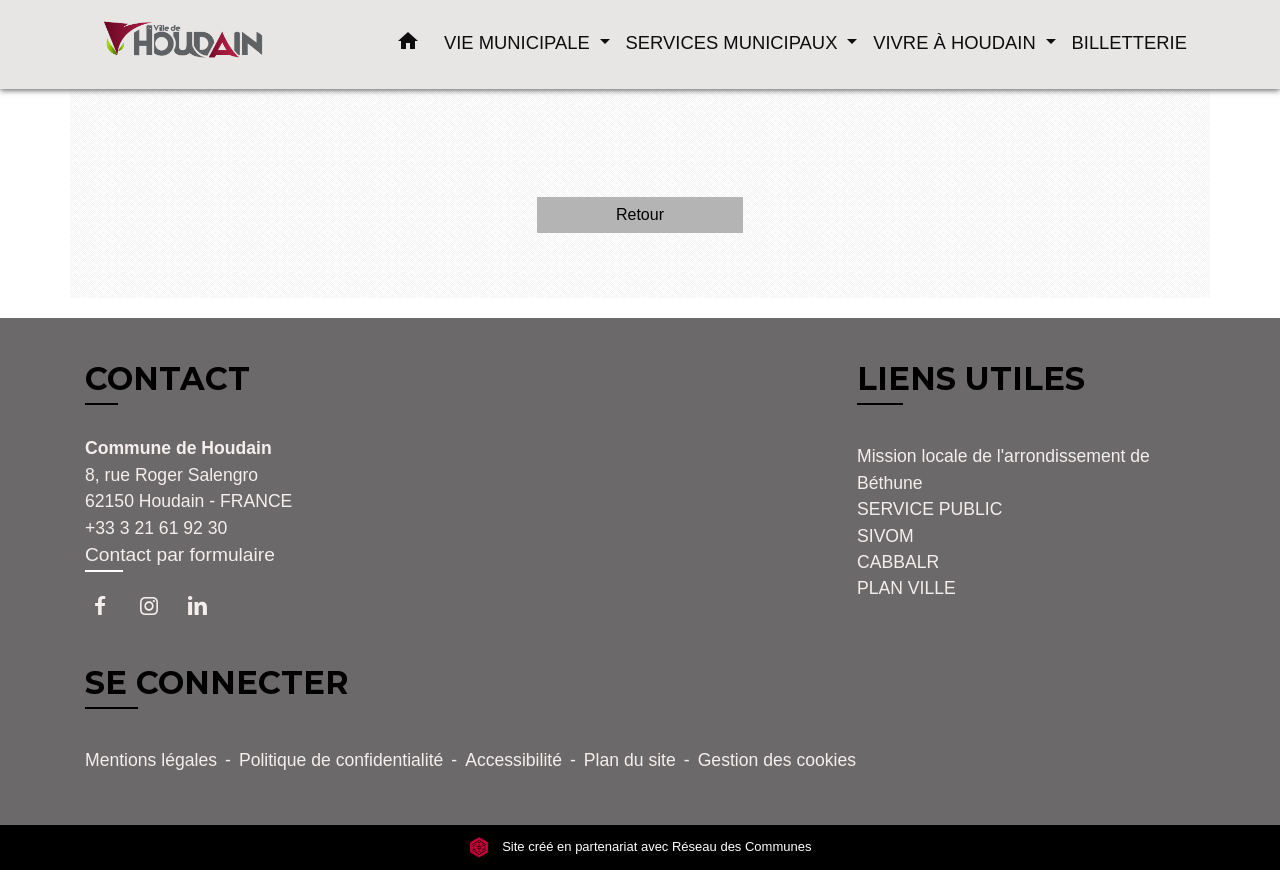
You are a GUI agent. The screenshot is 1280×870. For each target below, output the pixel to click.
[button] (408, 45)
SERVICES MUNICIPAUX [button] (734, 42)
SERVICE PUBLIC (929, 509)
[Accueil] (210, 44)
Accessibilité (513, 760)
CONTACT (167, 379)
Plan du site (630, 760)
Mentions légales (151, 760)
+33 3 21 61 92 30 (156, 528)
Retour (640, 214)
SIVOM (885, 536)
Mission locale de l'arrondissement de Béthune (1003, 469)
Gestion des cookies (777, 760)
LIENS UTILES (971, 378)
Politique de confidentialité (341, 760)
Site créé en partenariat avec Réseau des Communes (640, 846)
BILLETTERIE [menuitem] (1130, 42)
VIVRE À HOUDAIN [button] (957, 42)
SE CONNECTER (217, 682)
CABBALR (898, 562)
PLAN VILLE (906, 588)
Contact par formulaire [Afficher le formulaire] (180, 554)
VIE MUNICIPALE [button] (519, 42)
